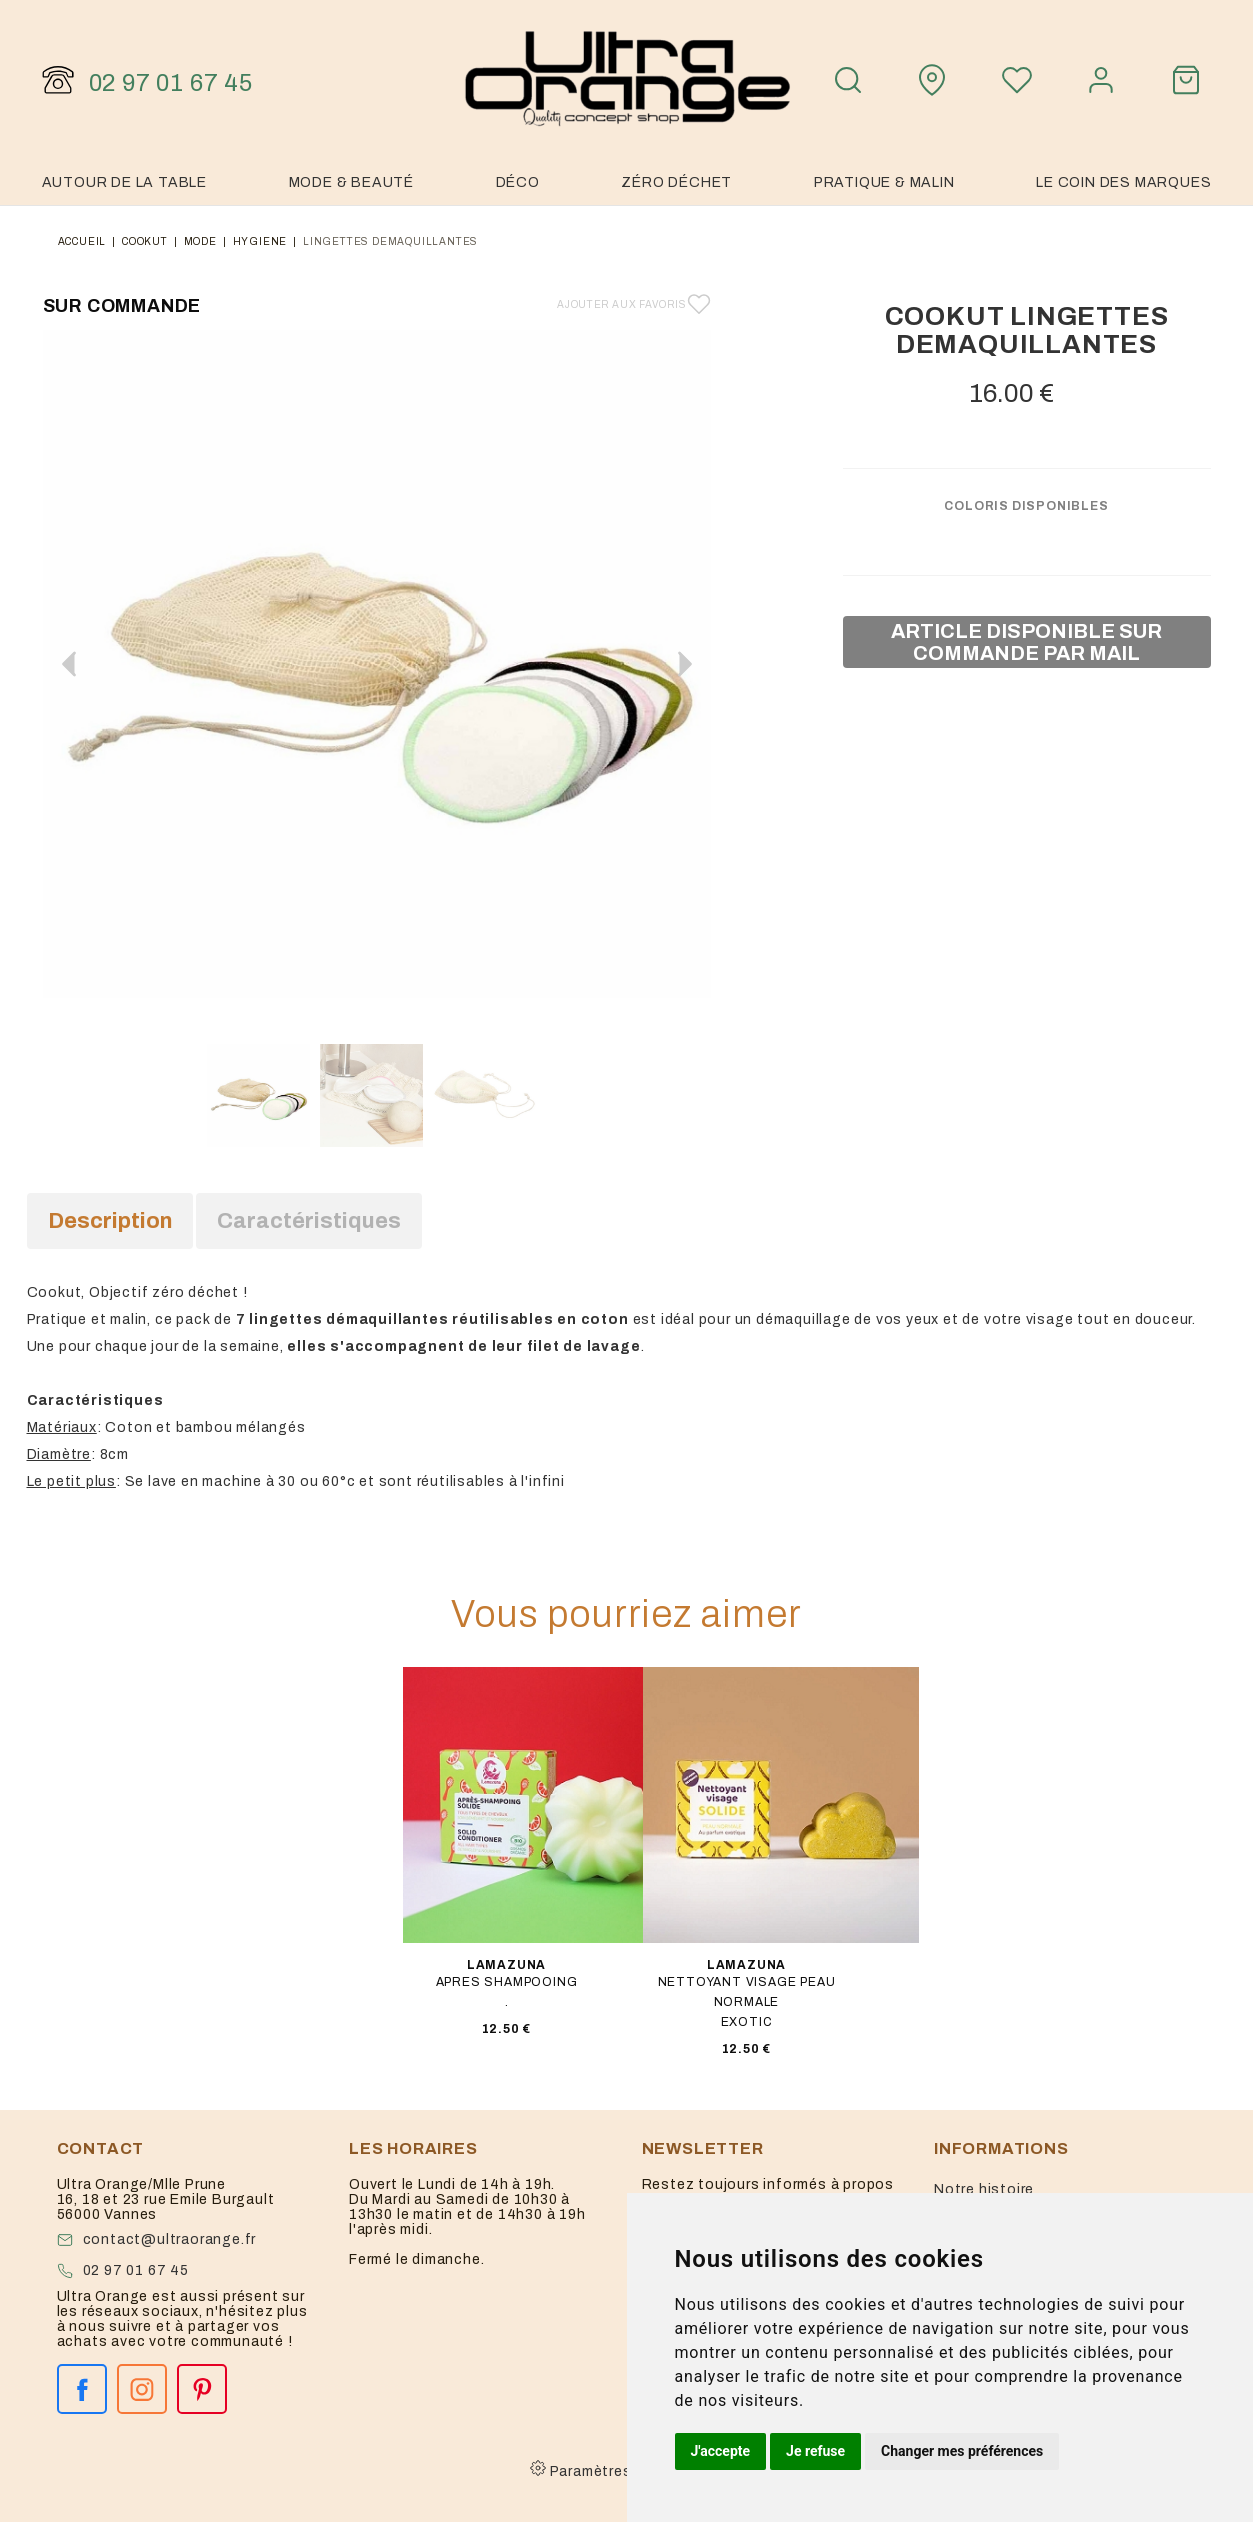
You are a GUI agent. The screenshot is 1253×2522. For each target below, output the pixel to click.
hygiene (260, 241)
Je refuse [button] (815, 2451)
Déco (518, 182)
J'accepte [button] (721, 2451)
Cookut (145, 241)
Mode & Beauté (351, 182)
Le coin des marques (1123, 182)
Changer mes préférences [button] (962, 2451)
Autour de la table (124, 182)
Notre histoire (984, 2189)
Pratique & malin (884, 182)
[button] (685, 664)
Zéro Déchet (676, 182)
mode (200, 241)
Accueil (82, 241)
